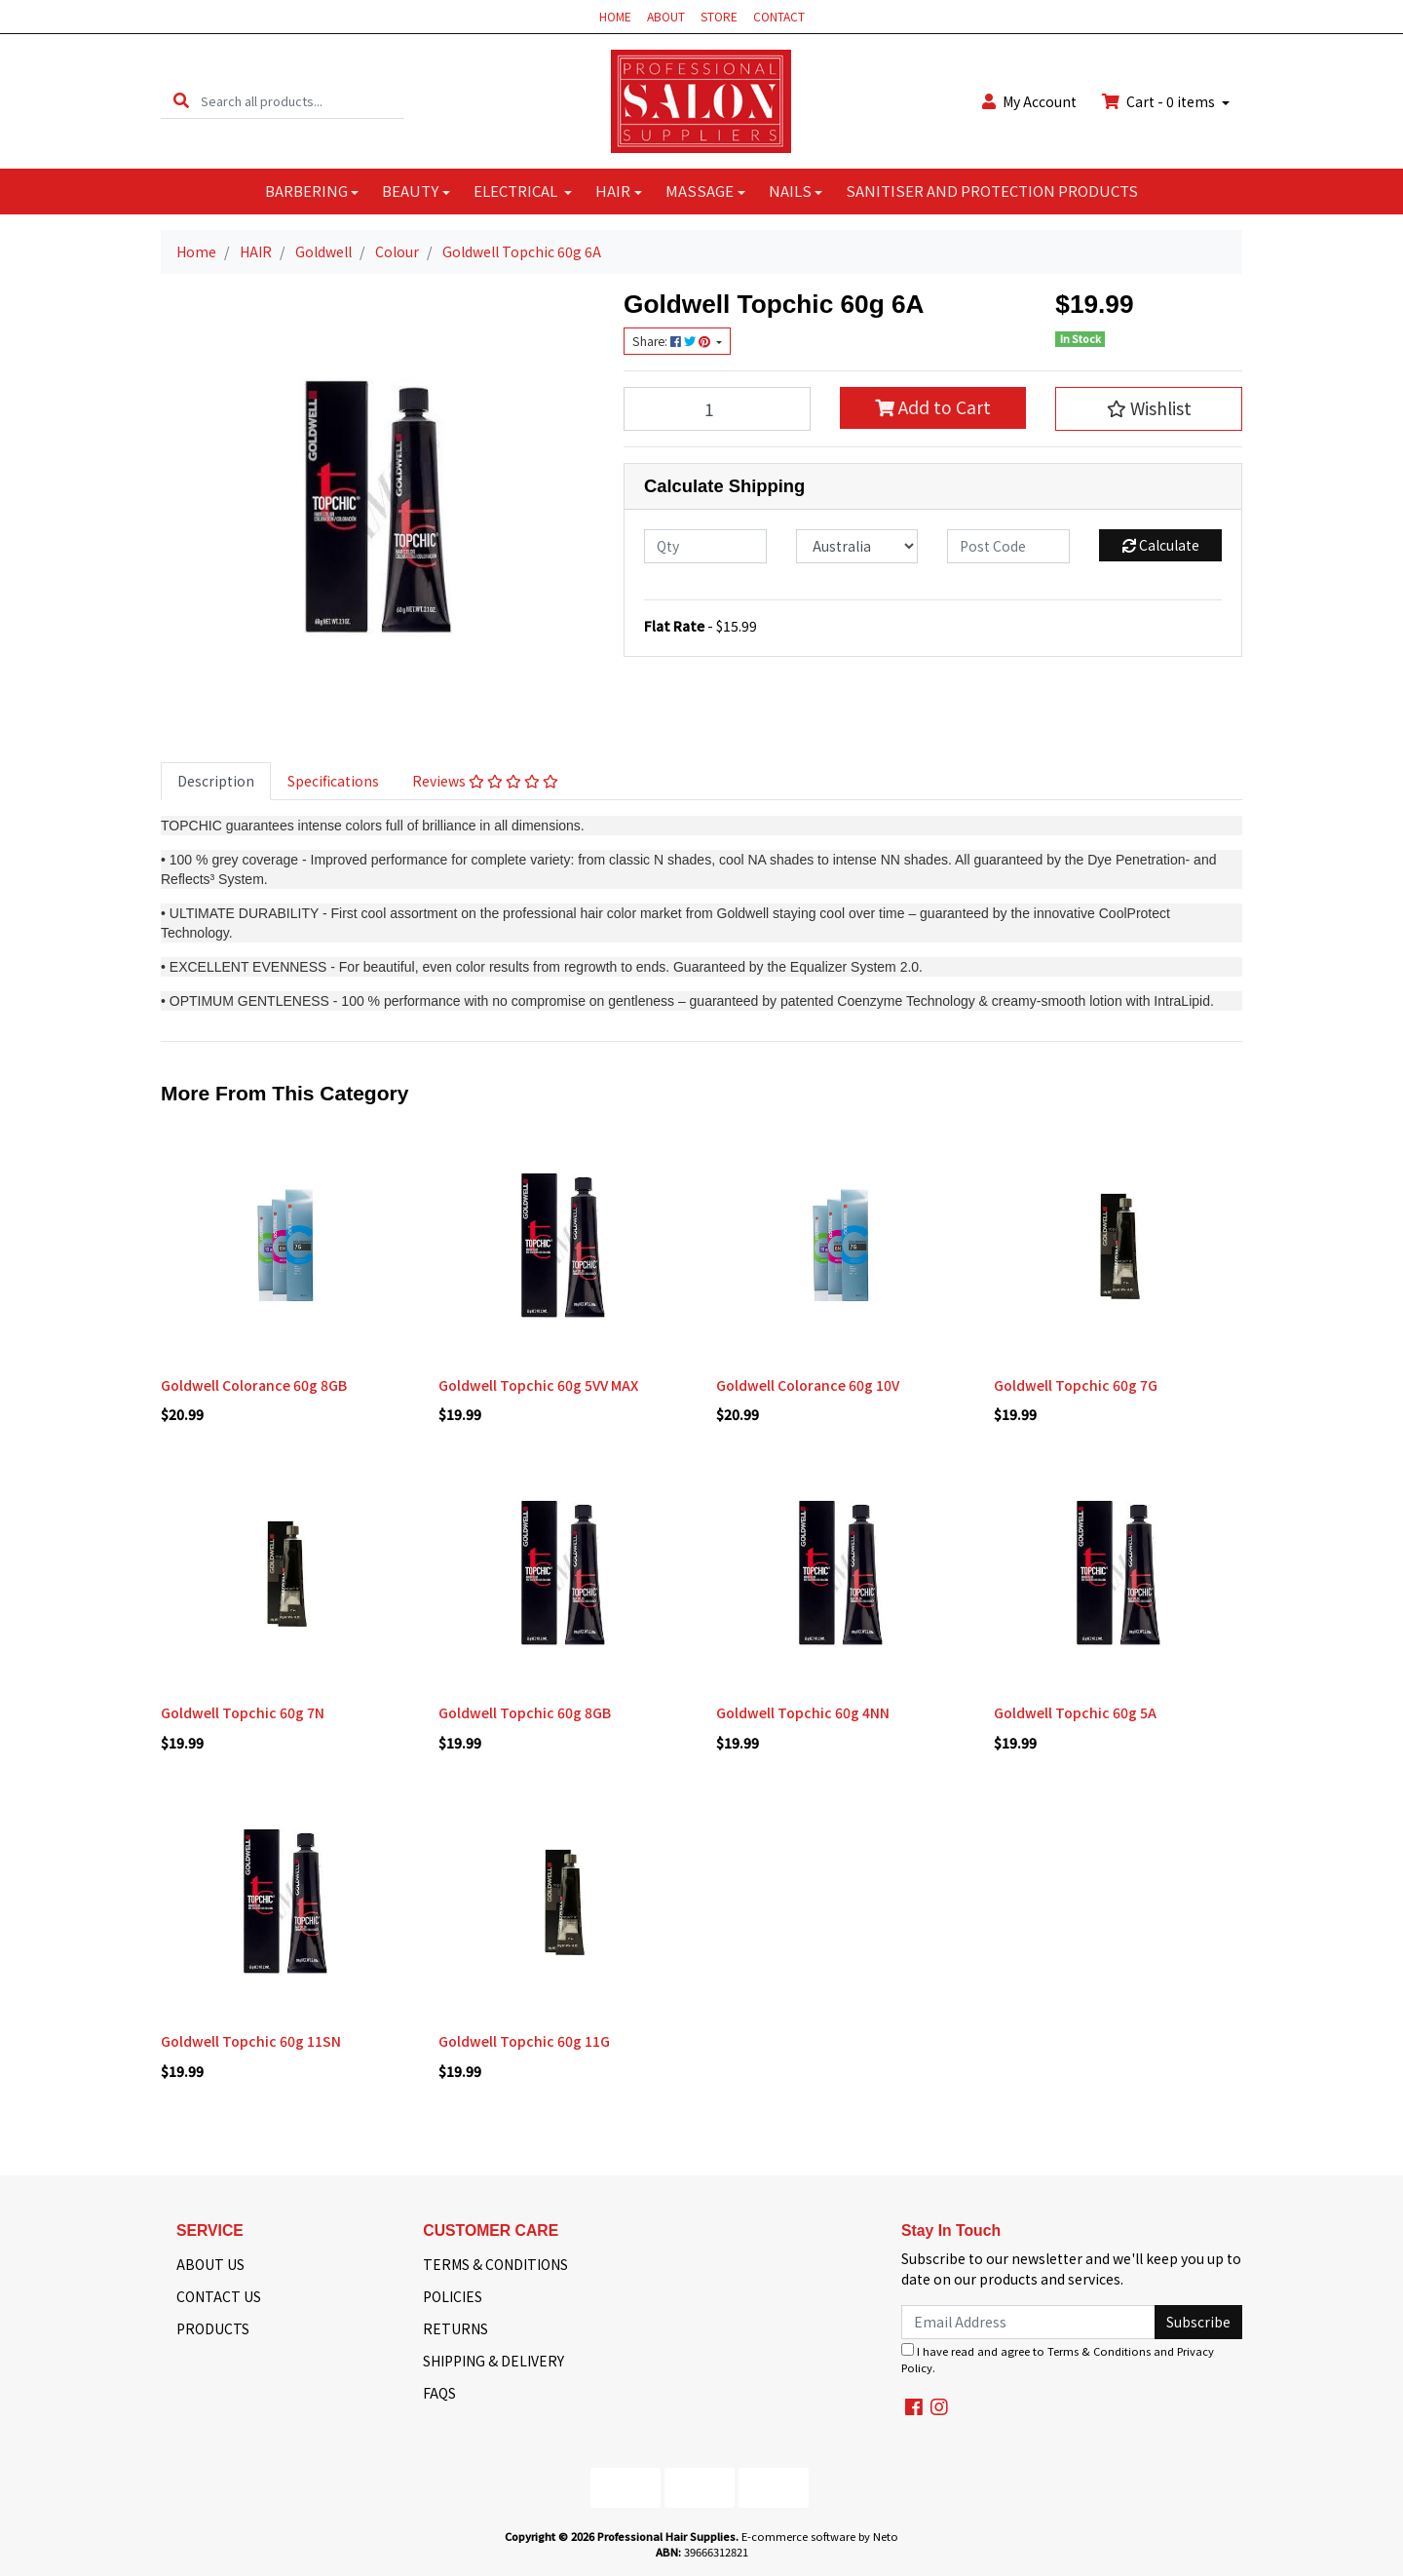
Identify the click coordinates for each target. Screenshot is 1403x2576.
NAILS (790, 190)
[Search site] (181, 101)
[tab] (216, 781)
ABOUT (666, 16)
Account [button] (1029, 101)
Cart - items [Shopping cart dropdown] (1160, 101)
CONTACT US (218, 2296)
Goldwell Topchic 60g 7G (1075, 1385)
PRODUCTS (212, 2328)
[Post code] (1008, 546)
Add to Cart (933, 407)
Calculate (1160, 545)
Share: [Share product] (672, 341)
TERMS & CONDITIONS (495, 2264)
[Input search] (302, 101)
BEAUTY (410, 190)
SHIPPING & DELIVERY (493, 2360)
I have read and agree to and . (1057, 2359)
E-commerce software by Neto (819, 2536)
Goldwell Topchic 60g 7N (242, 1712)
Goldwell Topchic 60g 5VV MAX (538, 1385)
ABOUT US (210, 2264)
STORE (719, 16)
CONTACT (779, 16)
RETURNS (455, 2328)
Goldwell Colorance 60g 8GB (254, 1385)
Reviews (485, 780)
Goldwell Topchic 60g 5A (1075, 1712)
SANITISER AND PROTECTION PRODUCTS (992, 190)
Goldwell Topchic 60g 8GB (524, 1712)
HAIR (612, 190)
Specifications (333, 780)
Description (215, 780)
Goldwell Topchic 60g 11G (524, 2041)
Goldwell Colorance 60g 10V (807, 1385)
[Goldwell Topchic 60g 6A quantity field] (717, 408)
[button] (1148, 408)
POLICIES (452, 2296)
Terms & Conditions (1099, 2351)
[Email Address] (1028, 2322)
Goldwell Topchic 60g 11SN (251, 2041)
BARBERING (306, 190)
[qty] (705, 546)
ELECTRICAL (517, 190)
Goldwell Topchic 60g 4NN (803, 1712)
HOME (615, 16)
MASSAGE (699, 190)
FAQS (439, 2393)
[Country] (857, 546)
